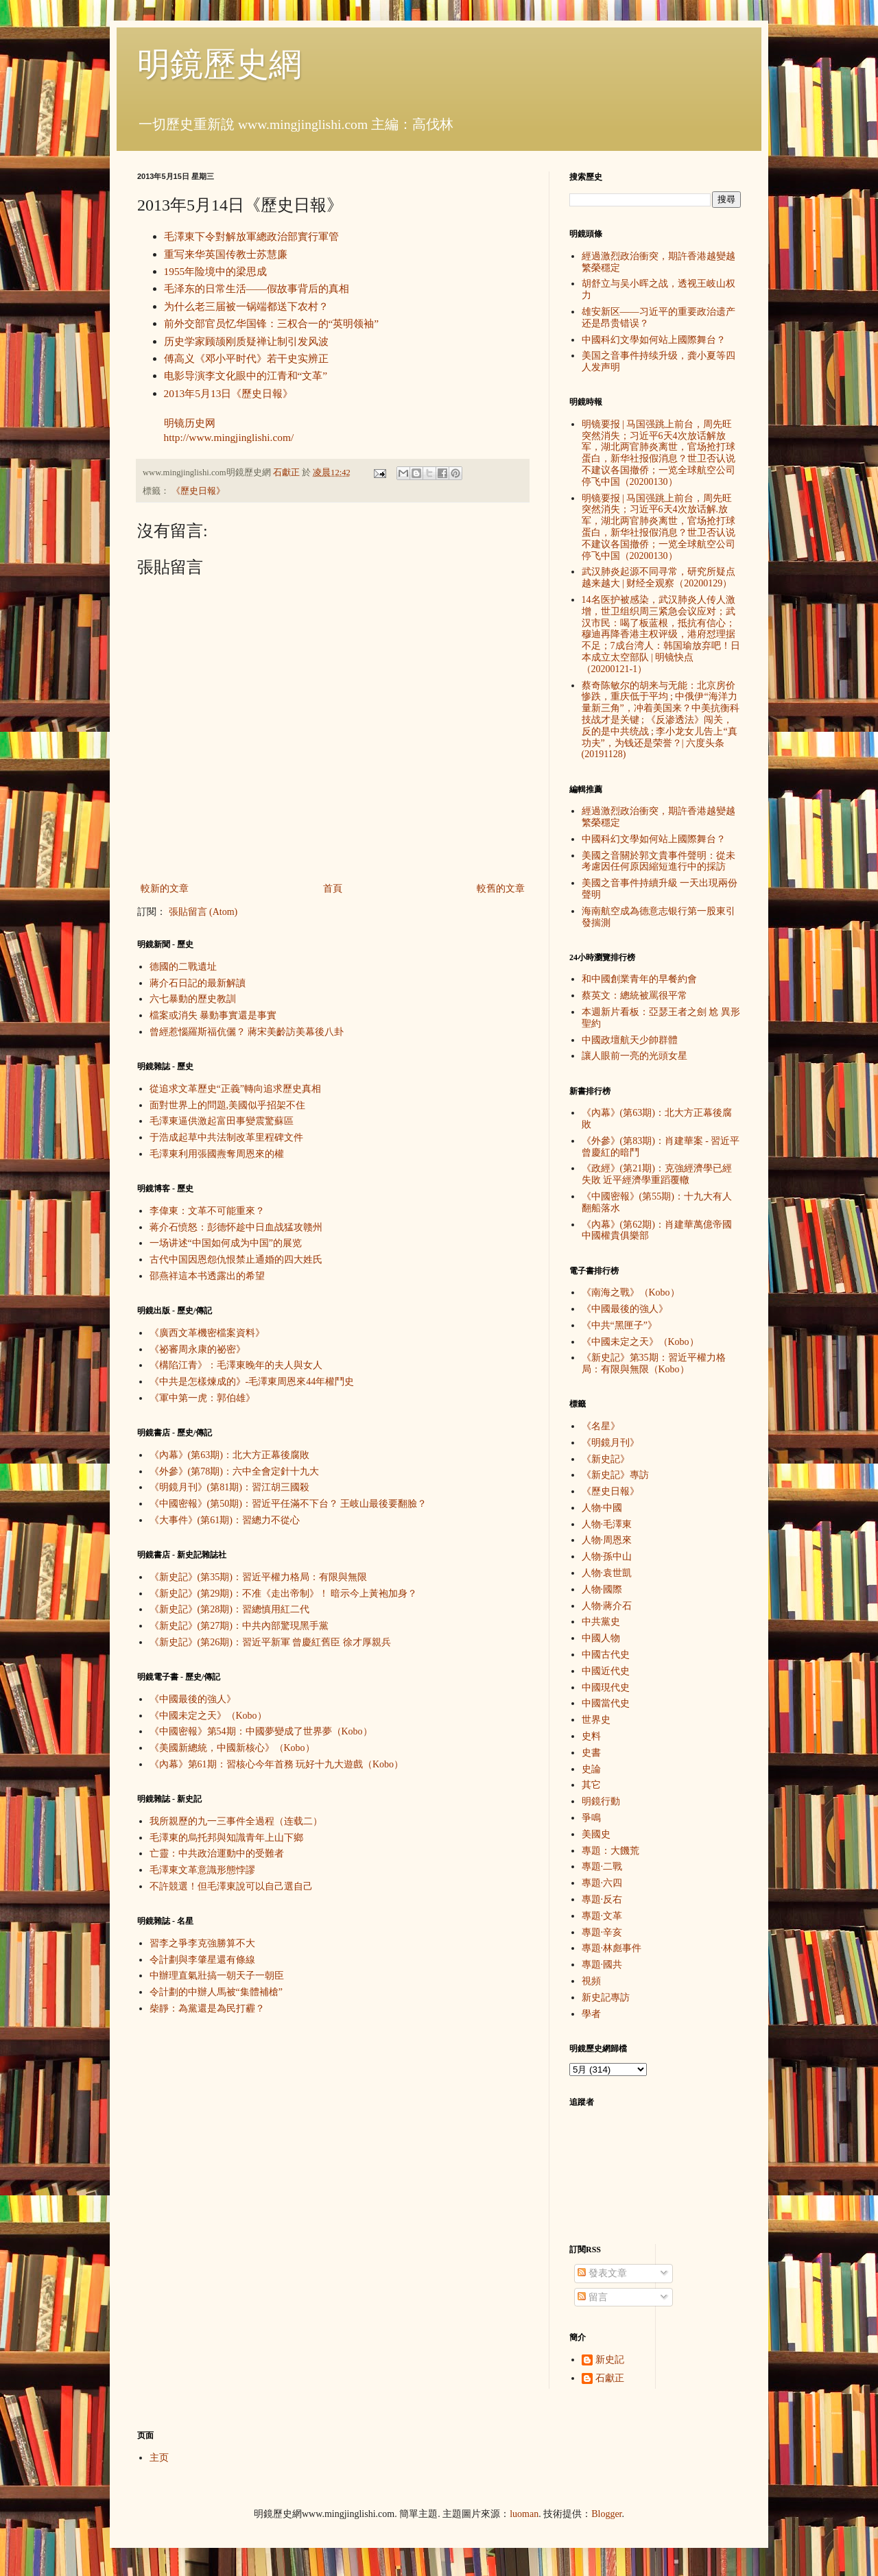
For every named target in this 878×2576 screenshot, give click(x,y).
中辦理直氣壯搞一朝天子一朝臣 (217, 1975)
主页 (159, 2458)
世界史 (596, 1720)
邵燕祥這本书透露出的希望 (207, 1276)
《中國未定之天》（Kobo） (208, 1715)
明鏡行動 (601, 1801)
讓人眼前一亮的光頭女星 (634, 1056)
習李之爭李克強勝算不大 (202, 1943)
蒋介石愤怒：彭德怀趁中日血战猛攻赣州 (236, 1227)
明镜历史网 (189, 423)
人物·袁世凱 (607, 1573)
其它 (591, 1785)
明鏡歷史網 (219, 64)
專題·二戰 (602, 1866)
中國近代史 (606, 1671)
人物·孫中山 (607, 1556)
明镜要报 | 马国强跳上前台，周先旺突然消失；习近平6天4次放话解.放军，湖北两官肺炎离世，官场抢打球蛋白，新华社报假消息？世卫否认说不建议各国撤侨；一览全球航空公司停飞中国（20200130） (658, 527)
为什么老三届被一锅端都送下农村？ (246, 306)
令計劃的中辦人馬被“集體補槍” (216, 1992)
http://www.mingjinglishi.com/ (229, 437)
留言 (593, 2297)
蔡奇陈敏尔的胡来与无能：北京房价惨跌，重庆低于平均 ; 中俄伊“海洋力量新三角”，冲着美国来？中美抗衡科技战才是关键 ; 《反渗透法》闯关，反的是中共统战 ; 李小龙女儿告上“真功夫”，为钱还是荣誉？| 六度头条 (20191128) (660, 720)
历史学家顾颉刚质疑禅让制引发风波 (246, 341)
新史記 (609, 2359)
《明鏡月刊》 (610, 1443)
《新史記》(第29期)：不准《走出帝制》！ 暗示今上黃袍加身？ (284, 1593)
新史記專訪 (606, 1997)
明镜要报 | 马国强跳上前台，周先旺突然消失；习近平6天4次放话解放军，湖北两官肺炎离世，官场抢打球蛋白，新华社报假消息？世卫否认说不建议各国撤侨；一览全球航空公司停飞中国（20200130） (658, 453)
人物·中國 (602, 1508)
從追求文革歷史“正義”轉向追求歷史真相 (235, 1089)
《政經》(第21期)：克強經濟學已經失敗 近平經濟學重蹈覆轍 (657, 1174)
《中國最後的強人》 (193, 1699)
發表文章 (602, 2273)
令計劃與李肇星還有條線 (202, 1960)
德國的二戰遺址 (183, 967)
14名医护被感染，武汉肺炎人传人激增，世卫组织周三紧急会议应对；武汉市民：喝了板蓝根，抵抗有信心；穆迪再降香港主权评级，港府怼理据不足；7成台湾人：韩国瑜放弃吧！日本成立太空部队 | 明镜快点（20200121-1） (661, 634)
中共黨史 (601, 1622)
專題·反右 (602, 1899)
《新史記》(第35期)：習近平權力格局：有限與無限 (258, 1577)
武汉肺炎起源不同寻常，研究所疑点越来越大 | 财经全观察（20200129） (658, 577)
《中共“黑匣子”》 (619, 1325)
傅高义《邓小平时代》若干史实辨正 (246, 358)
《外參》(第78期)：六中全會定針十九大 (234, 1471)
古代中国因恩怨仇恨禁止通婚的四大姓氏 (236, 1259)
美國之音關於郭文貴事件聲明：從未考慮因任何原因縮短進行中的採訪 (658, 861)
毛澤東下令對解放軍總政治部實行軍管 (251, 236)
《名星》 (601, 1426)
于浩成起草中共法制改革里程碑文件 (226, 1137)
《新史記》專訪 (615, 1475)
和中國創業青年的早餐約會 (639, 979)
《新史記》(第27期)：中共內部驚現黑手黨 (239, 1626)
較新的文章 (165, 888)
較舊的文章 (501, 888)
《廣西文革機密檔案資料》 (207, 1333)
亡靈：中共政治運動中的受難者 (217, 1853)
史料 (591, 1736)
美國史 (596, 1834)
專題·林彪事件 (612, 1948)
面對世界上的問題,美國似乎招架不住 (228, 1105)
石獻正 (609, 2378)
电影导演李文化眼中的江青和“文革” (246, 375)
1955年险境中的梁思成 (216, 271)
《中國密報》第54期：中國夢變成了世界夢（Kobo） (261, 1731)
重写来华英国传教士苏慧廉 (225, 254)
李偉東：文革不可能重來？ (207, 1211)
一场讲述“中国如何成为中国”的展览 (226, 1243)
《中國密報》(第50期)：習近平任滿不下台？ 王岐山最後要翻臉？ (288, 1504)
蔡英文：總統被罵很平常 (634, 995)
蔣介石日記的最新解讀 (198, 983)
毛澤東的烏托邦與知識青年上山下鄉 (226, 1838)
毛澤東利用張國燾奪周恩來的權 (217, 1154)
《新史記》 (606, 1459)
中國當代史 (606, 1703)
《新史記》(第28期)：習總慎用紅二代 (229, 1609)
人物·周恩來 (607, 1540)
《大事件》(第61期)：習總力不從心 (225, 1520)
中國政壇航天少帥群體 (630, 1040)
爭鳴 (591, 1818)
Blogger (606, 2514)
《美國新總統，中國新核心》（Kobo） (232, 1748)
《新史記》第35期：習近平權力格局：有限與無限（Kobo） (654, 1363)
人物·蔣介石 (607, 1606)
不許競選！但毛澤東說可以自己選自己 (231, 1886)
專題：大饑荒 (610, 1851)
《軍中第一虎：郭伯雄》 (202, 1398)
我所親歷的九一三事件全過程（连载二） (236, 1821)
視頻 (591, 1981)
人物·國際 (602, 1589)
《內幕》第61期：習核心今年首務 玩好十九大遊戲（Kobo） (277, 1764)
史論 (591, 1769)
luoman (524, 2514)
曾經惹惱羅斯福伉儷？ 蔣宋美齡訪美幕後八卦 (247, 1032)
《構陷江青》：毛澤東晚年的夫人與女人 (236, 1365)
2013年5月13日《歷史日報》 (229, 393)
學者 (591, 2014)
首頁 (332, 888)
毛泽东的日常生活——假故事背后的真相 (257, 288)
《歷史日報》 (198, 491)
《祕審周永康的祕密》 (198, 1349)
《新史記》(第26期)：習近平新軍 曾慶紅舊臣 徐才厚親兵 (270, 1642)
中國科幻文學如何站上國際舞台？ (654, 340)
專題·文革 (602, 1916)
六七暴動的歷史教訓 (193, 999)
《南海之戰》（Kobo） (631, 1292)
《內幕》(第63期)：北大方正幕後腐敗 (229, 1455)
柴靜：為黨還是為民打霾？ (207, 2008)
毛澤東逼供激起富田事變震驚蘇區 (222, 1121)
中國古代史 (606, 1654)
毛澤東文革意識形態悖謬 (202, 1870)
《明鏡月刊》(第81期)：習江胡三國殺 (229, 1487)
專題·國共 (602, 1964)
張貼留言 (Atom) (203, 912)
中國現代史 (606, 1687)
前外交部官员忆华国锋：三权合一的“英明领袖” (271, 323)
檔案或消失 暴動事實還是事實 (213, 1015)
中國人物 (601, 1638)
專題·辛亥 (602, 1932)
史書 (591, 1753)
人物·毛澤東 (607, 1524)
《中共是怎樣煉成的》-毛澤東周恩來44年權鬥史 (252, 1381)
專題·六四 (602, 1883)
